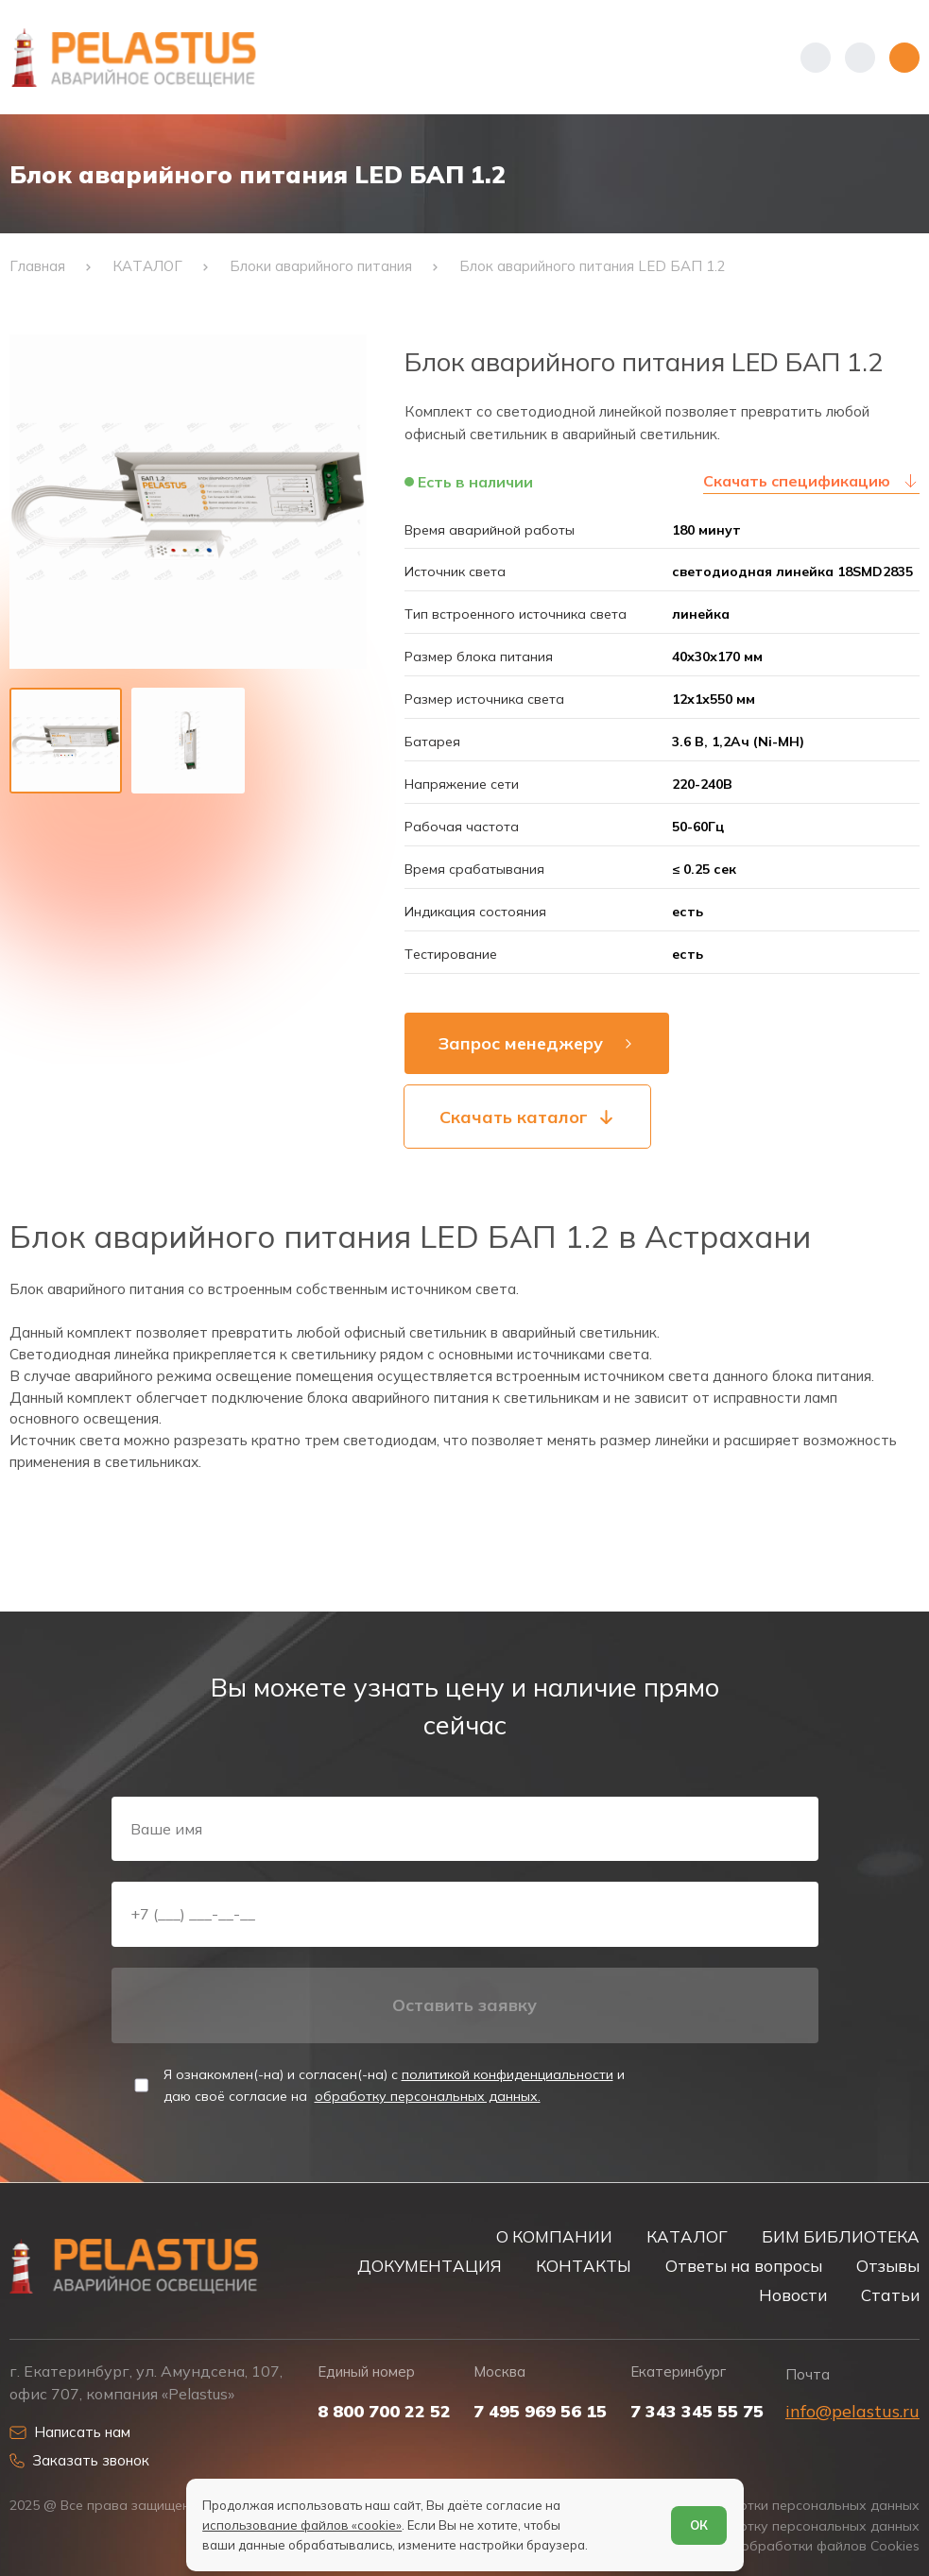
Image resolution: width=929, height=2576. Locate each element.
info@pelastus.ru (852, 2411)
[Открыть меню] (904, 58)
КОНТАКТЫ (583, 2266)
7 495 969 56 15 (540, 2411)
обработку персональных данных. (428, 2096)
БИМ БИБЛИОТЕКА (841, 2236)
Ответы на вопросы (743, 2266)
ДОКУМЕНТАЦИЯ (429, 2266)
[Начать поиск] (860, 58)
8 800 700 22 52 (384, 2411)
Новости (793, 2295)
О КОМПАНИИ (554, 2236)
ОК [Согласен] (699, 2525)
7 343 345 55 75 (697, 2411)
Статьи (890, 2295)
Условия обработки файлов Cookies (801, 2546)
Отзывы (888, 2266)
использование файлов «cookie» (302, 2525)
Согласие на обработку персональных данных (766, 2526)
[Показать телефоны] (815, 58)
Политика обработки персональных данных (775, 2506)
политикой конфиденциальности (507, 2074)
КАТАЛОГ (687, 2236)
